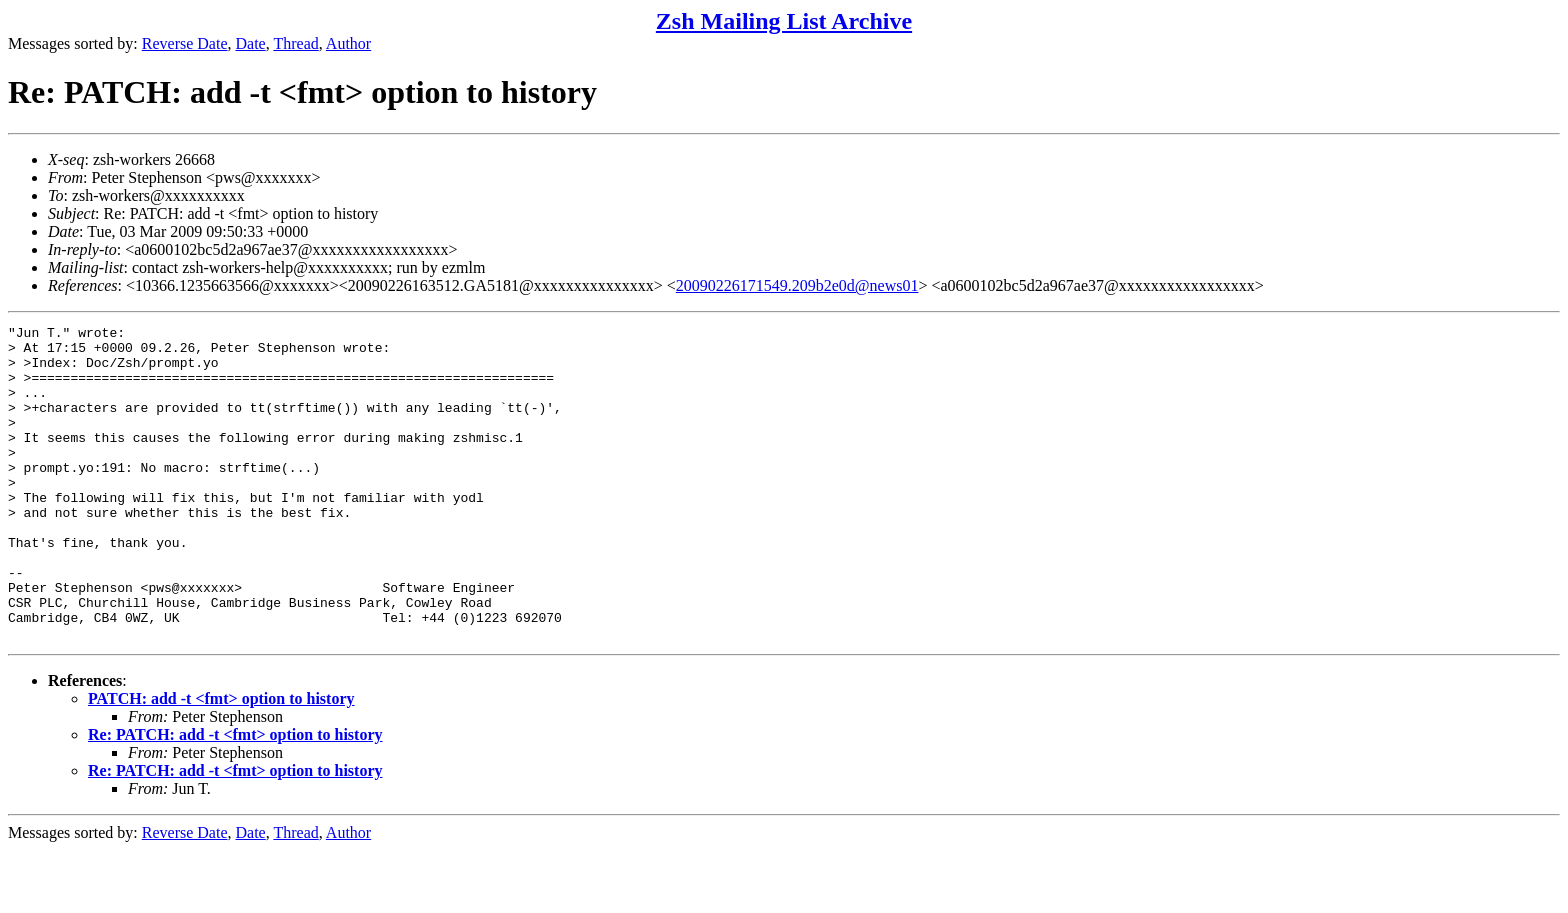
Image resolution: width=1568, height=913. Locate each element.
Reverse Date (185, 43)
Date (251, 43)
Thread (295, 43)
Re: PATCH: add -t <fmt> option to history (235, 797)
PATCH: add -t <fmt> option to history (221, 761)
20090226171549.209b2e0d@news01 (797, 285)
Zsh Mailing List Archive (784, 21)
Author (348, 43)
